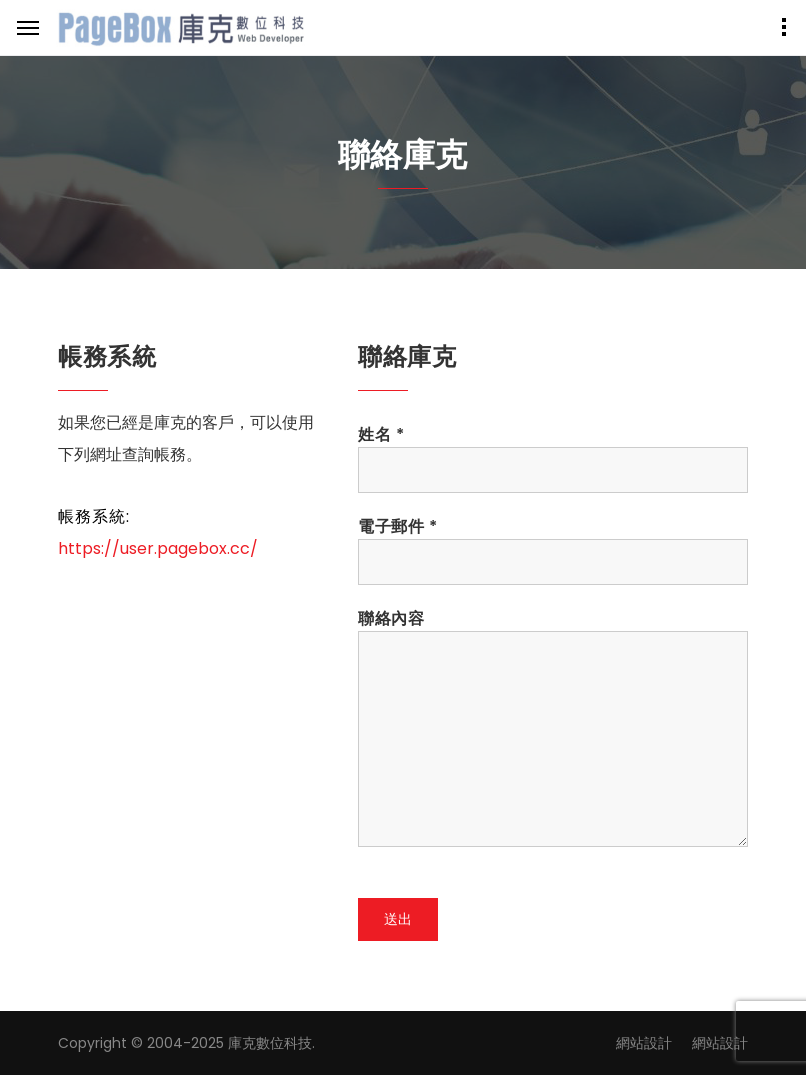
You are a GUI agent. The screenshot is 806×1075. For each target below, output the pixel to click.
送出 (398, 919)
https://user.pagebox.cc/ (158, 548)
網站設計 (644, 1043)
